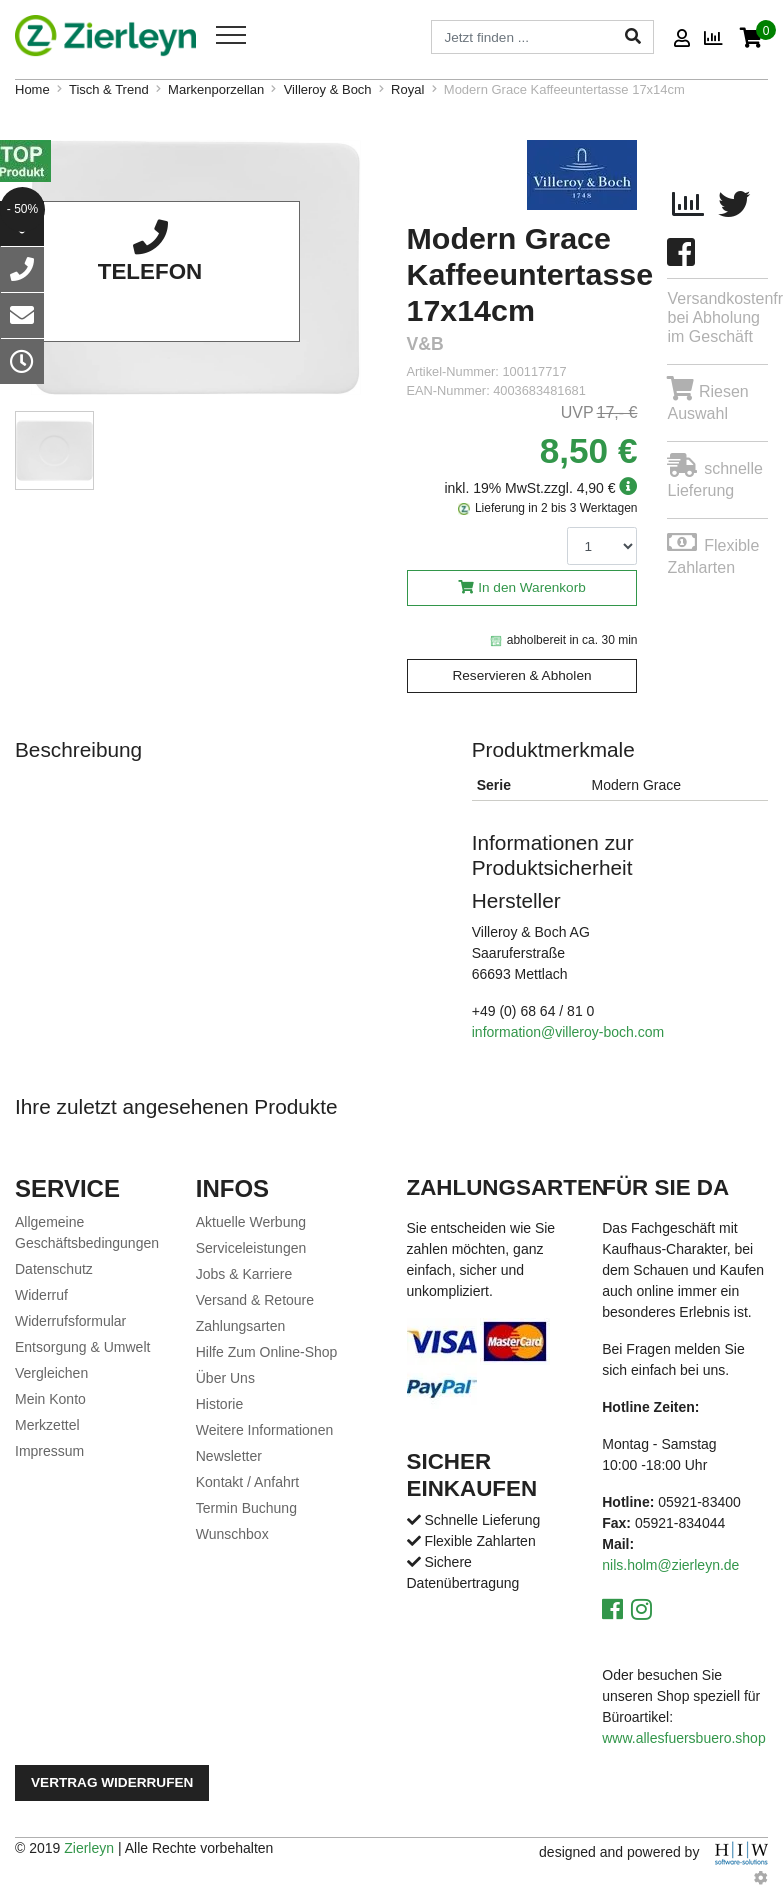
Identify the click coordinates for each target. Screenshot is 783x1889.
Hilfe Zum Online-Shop (267, 1352)
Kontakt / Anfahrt (248, 1482)
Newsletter (229, 1456)
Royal (407, 89)
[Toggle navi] (231, 35)
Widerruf (41, 1295)
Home (32, 89)
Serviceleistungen (251, 1248)
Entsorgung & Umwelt (82, 1347)
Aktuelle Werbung (251, 1222)
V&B (425, 344)
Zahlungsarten (241, 1326)
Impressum (49, 1451)
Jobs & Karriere (244, 1274)
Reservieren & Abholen (521, 675)
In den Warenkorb (532, 587)
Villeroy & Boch (328, 89)
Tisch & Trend (109, 89)
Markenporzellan (216, 89)
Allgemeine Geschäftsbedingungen (87, 1232)
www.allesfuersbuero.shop (683, 1738)
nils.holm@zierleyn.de (670, 1565)
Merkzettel (47, 1425)
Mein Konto (50, 1399)
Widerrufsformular (70, 1321)
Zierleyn (89, 1848)
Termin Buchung (246, 1508)
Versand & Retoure (255, 1300)
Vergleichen (51, 1373)
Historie (219, 1404)
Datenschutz (54, 1269)
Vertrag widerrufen (112, 1782)
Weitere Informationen (264, 1430)
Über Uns (225, 1378)
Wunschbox (232, 1534)
